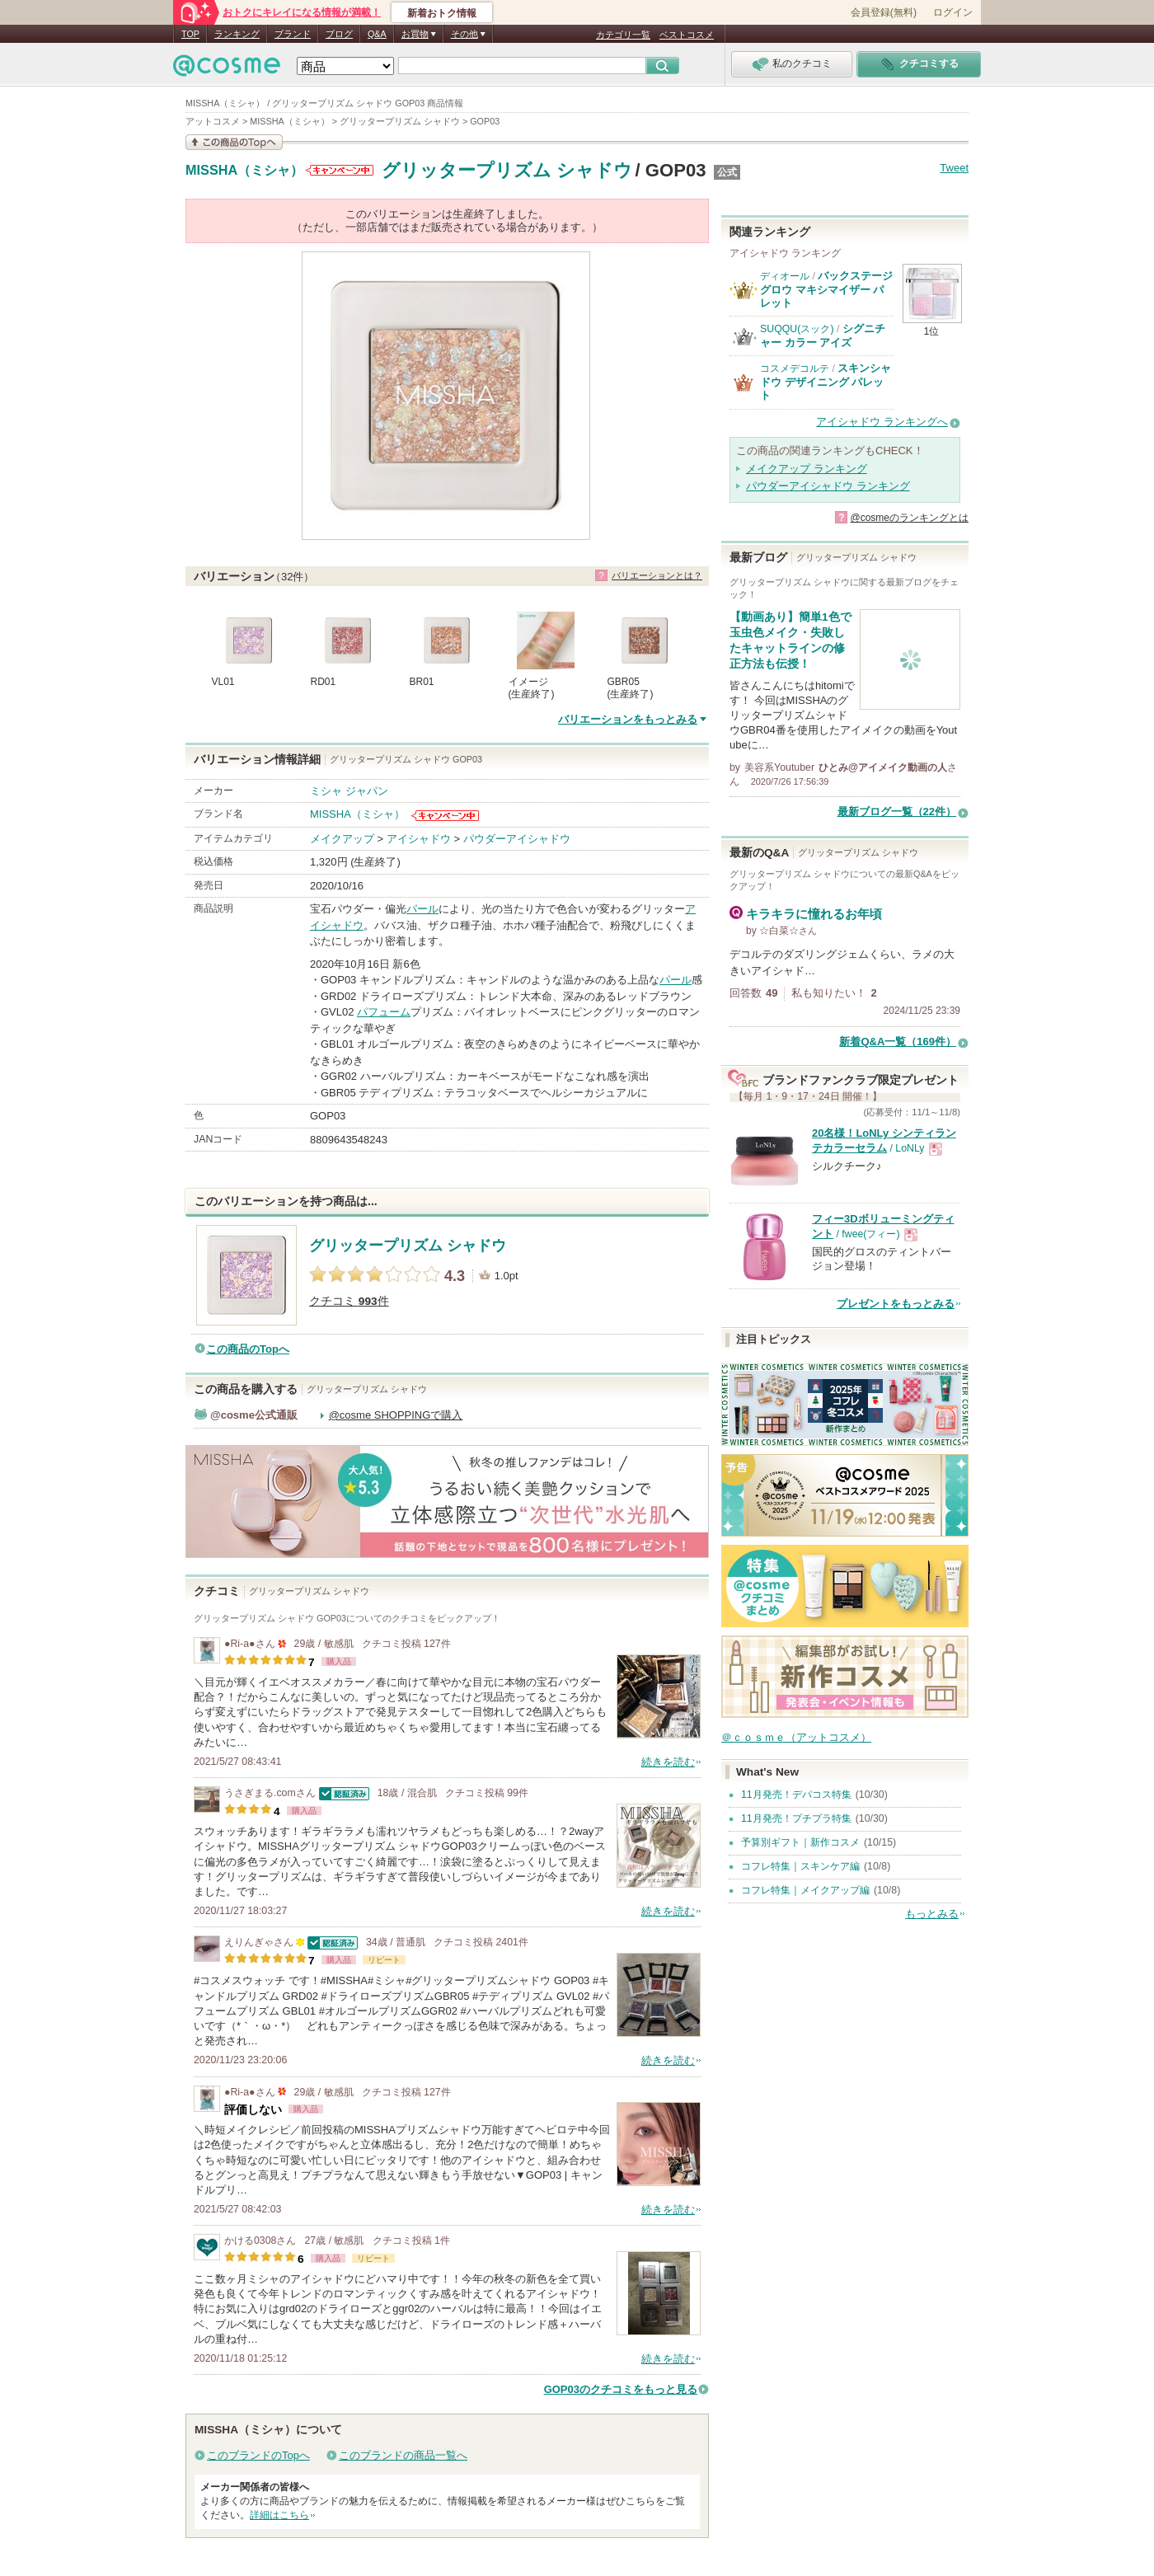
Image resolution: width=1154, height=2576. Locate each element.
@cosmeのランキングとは (909, 517)
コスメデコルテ (794, 368)
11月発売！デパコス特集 (796, 1794)
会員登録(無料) (884, 12)
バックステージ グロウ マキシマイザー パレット (826, 289)
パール (422, 909)
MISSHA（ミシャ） (244, 170)
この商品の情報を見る (234, 142)
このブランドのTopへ (258, 2455)
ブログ (339, 34)
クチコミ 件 (349, 1301)
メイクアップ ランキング (806, 468)
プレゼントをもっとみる (896, 1303)
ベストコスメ (686, 35)
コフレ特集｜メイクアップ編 (805, 1890)
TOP (190, 34)
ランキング (237, 34)
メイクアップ (342, 839)
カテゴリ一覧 (623, 35)
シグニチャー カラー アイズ (822, 335)
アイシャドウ (419, 839)
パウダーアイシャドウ (516, 839)
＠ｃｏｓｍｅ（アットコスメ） (796, 1737)
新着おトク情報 (441, 13)
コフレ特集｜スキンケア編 (800, 1866)
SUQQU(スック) (797, 329)
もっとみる (932, 1913)
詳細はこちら (279, 2515)
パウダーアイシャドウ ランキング (828, 486)
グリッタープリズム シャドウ (507, 170)
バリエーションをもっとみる (627, 719)
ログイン (953, 12)
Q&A (377, 34)
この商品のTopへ (247, 1349)
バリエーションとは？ (657, 575)
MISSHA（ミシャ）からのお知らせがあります (339, 170)
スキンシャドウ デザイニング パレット (825, 381)
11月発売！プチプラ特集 (796, 1818)
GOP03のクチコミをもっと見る (620, 2389)
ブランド (292, 34)
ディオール (784, 276)
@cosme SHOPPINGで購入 (396, 1415)
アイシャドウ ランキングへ (882, 421)
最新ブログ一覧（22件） (896, 811)
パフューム (383, 1012)
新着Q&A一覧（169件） (897, 1041)
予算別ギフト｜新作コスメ (800, 1842)
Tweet (954, 168)
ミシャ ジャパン (349, 791)
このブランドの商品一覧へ (403, 2455)
